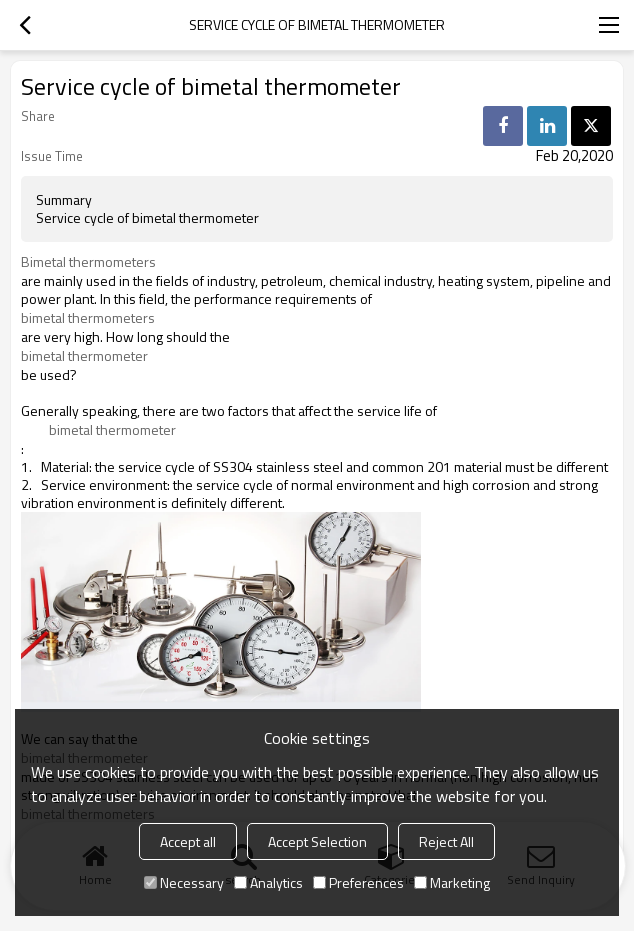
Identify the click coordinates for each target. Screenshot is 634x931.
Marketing (452, 882)
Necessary (184, 882)
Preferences (358, 882)
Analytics (268, 882)
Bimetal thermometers (88, 262)
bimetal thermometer (84, 356)
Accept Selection (317, 841)
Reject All (446, 841)
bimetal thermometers (88, 318)
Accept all (188, 841)
